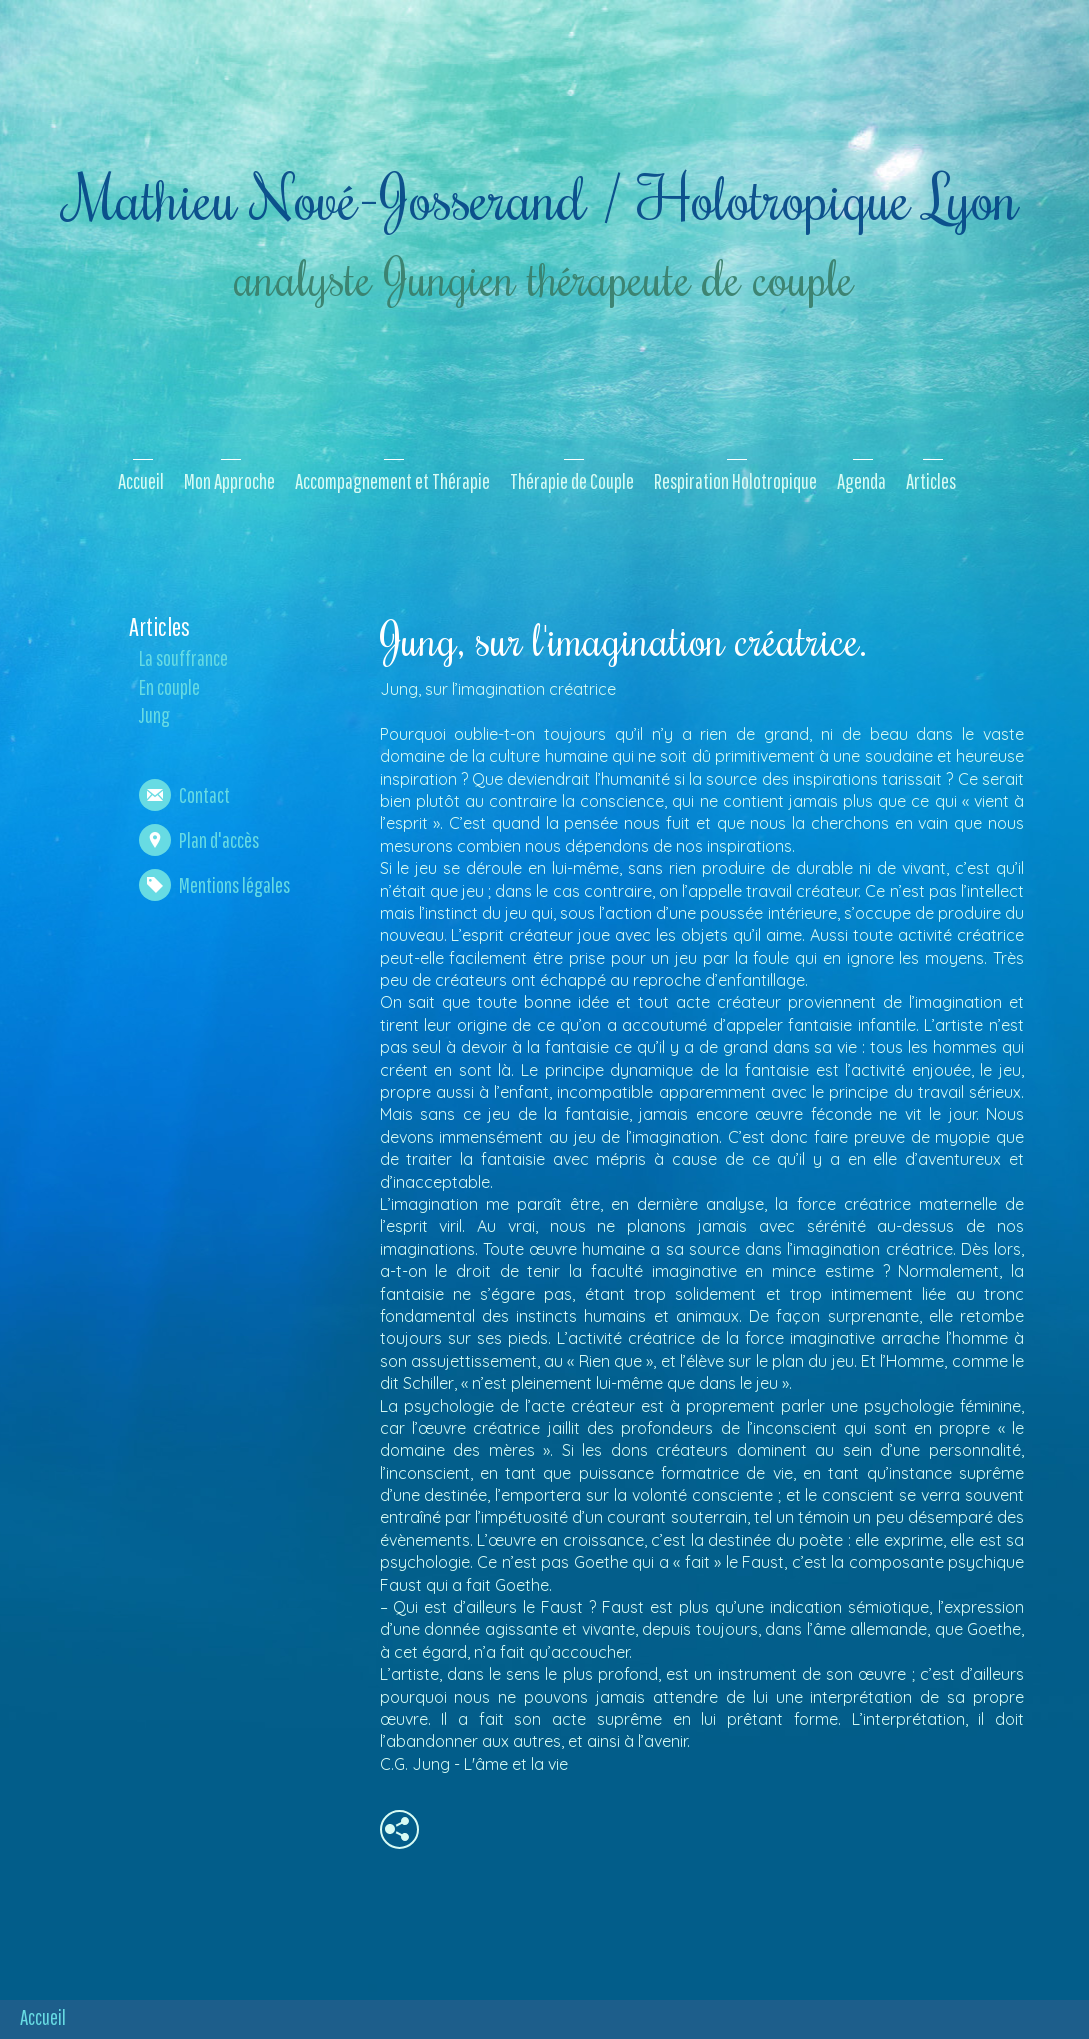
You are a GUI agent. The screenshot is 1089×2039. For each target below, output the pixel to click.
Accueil (141, 481)
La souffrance (183, 658)
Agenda (861, 481)
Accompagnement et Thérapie (392, 481)
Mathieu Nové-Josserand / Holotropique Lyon (542, 196)
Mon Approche (229, 481)
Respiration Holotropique (735, 481)
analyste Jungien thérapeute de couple (542, 277)
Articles (931, 481)
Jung (154, 715)
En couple (169, 687)
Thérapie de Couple (572, 481)
